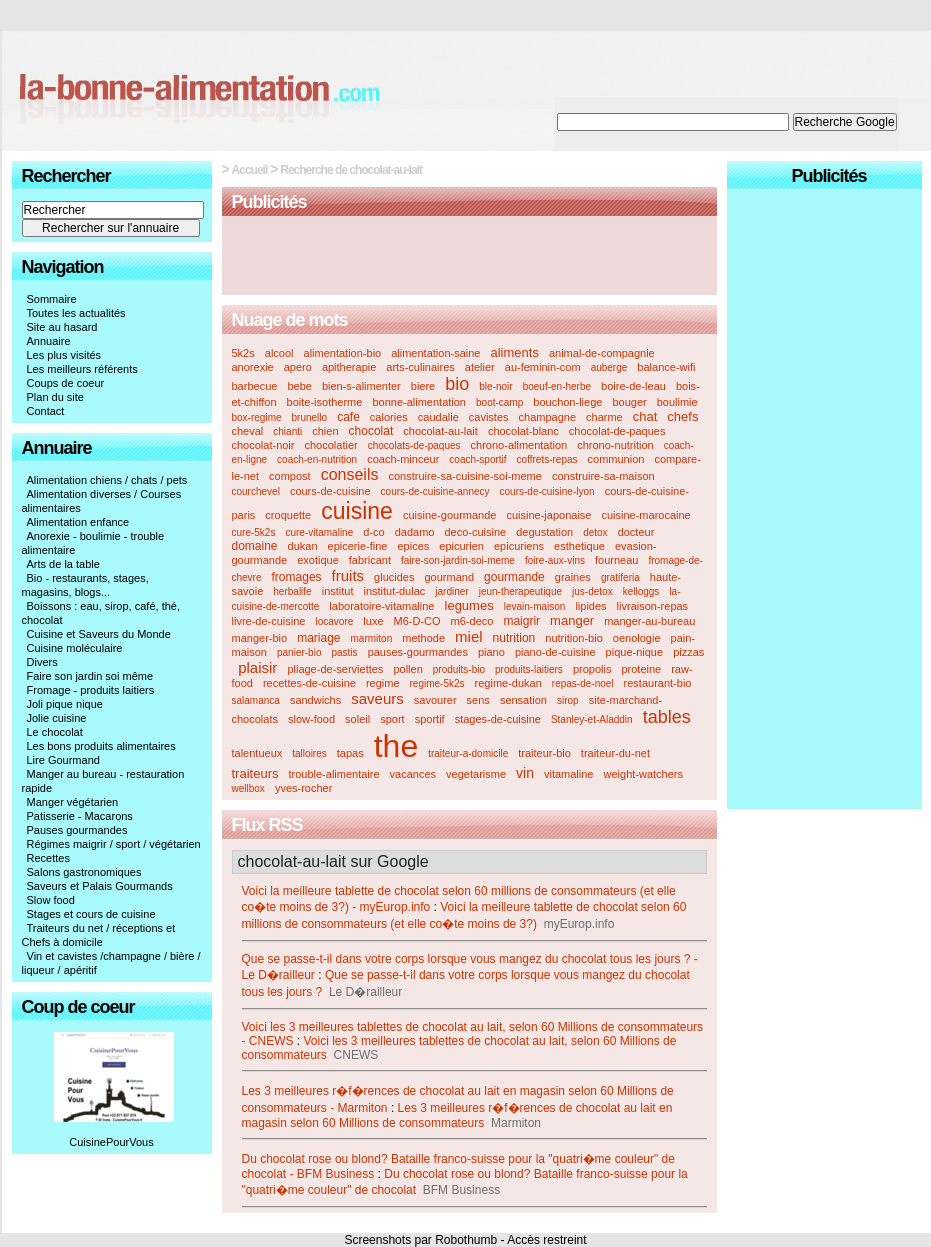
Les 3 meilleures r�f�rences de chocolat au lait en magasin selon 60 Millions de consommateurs (457, 1115)
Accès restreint (546, 1240)
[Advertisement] (469, 257)
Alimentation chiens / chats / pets (107, 480)
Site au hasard (62, 327)
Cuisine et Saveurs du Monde (99, 634)
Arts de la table (63, 564)
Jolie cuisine (57, 718)
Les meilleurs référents (82, 369)
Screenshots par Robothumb (420, 1240)
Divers (42, 662)
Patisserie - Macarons (80, 816)
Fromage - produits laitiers (91, 690)
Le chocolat (55, 732)
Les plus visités (64, 355)
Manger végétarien (73, 802)
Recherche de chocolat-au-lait (351, 170)
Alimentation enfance (78, 522)
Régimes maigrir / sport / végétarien (114, 844)
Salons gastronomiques (84, 872)
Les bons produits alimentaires (101, 746)
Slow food (51, 900)
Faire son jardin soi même (90, 676)
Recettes (48, 858)
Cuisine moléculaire (75, 648)
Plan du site (55, 397)
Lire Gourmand (63, 760)
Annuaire (49, 341)
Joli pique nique (65, 704)
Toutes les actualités (76, 313)
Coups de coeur (66, 383)
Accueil (250, 170)
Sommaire (52, 299)
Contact (46, 411)
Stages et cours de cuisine (91, 914)
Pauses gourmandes (77, 830)
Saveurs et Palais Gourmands (100, 886)
